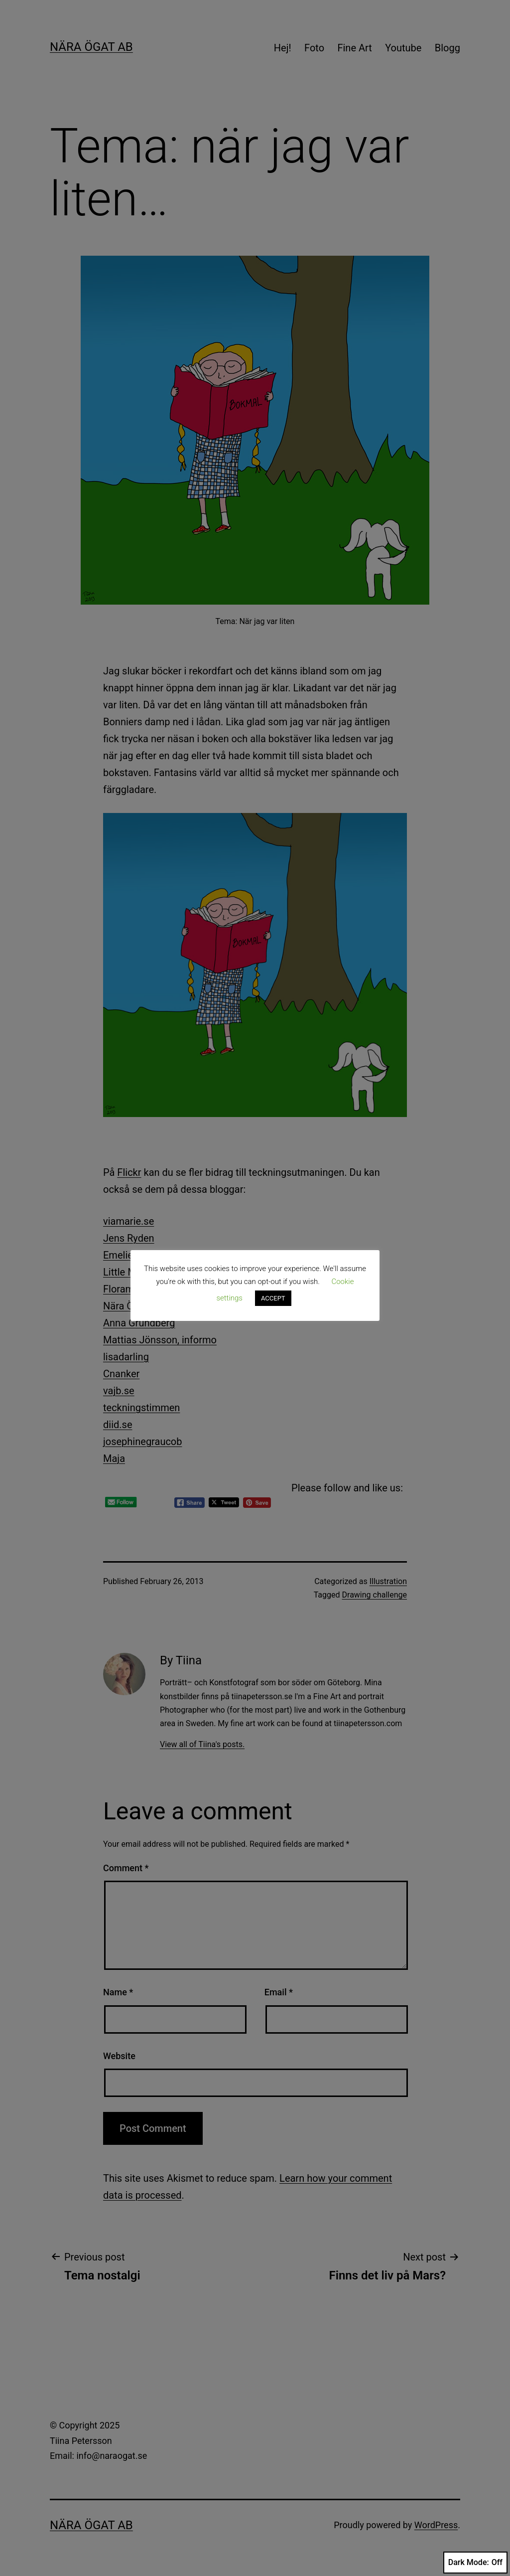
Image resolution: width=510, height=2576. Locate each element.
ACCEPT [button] (273, 1298)
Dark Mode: (475, 2563)
